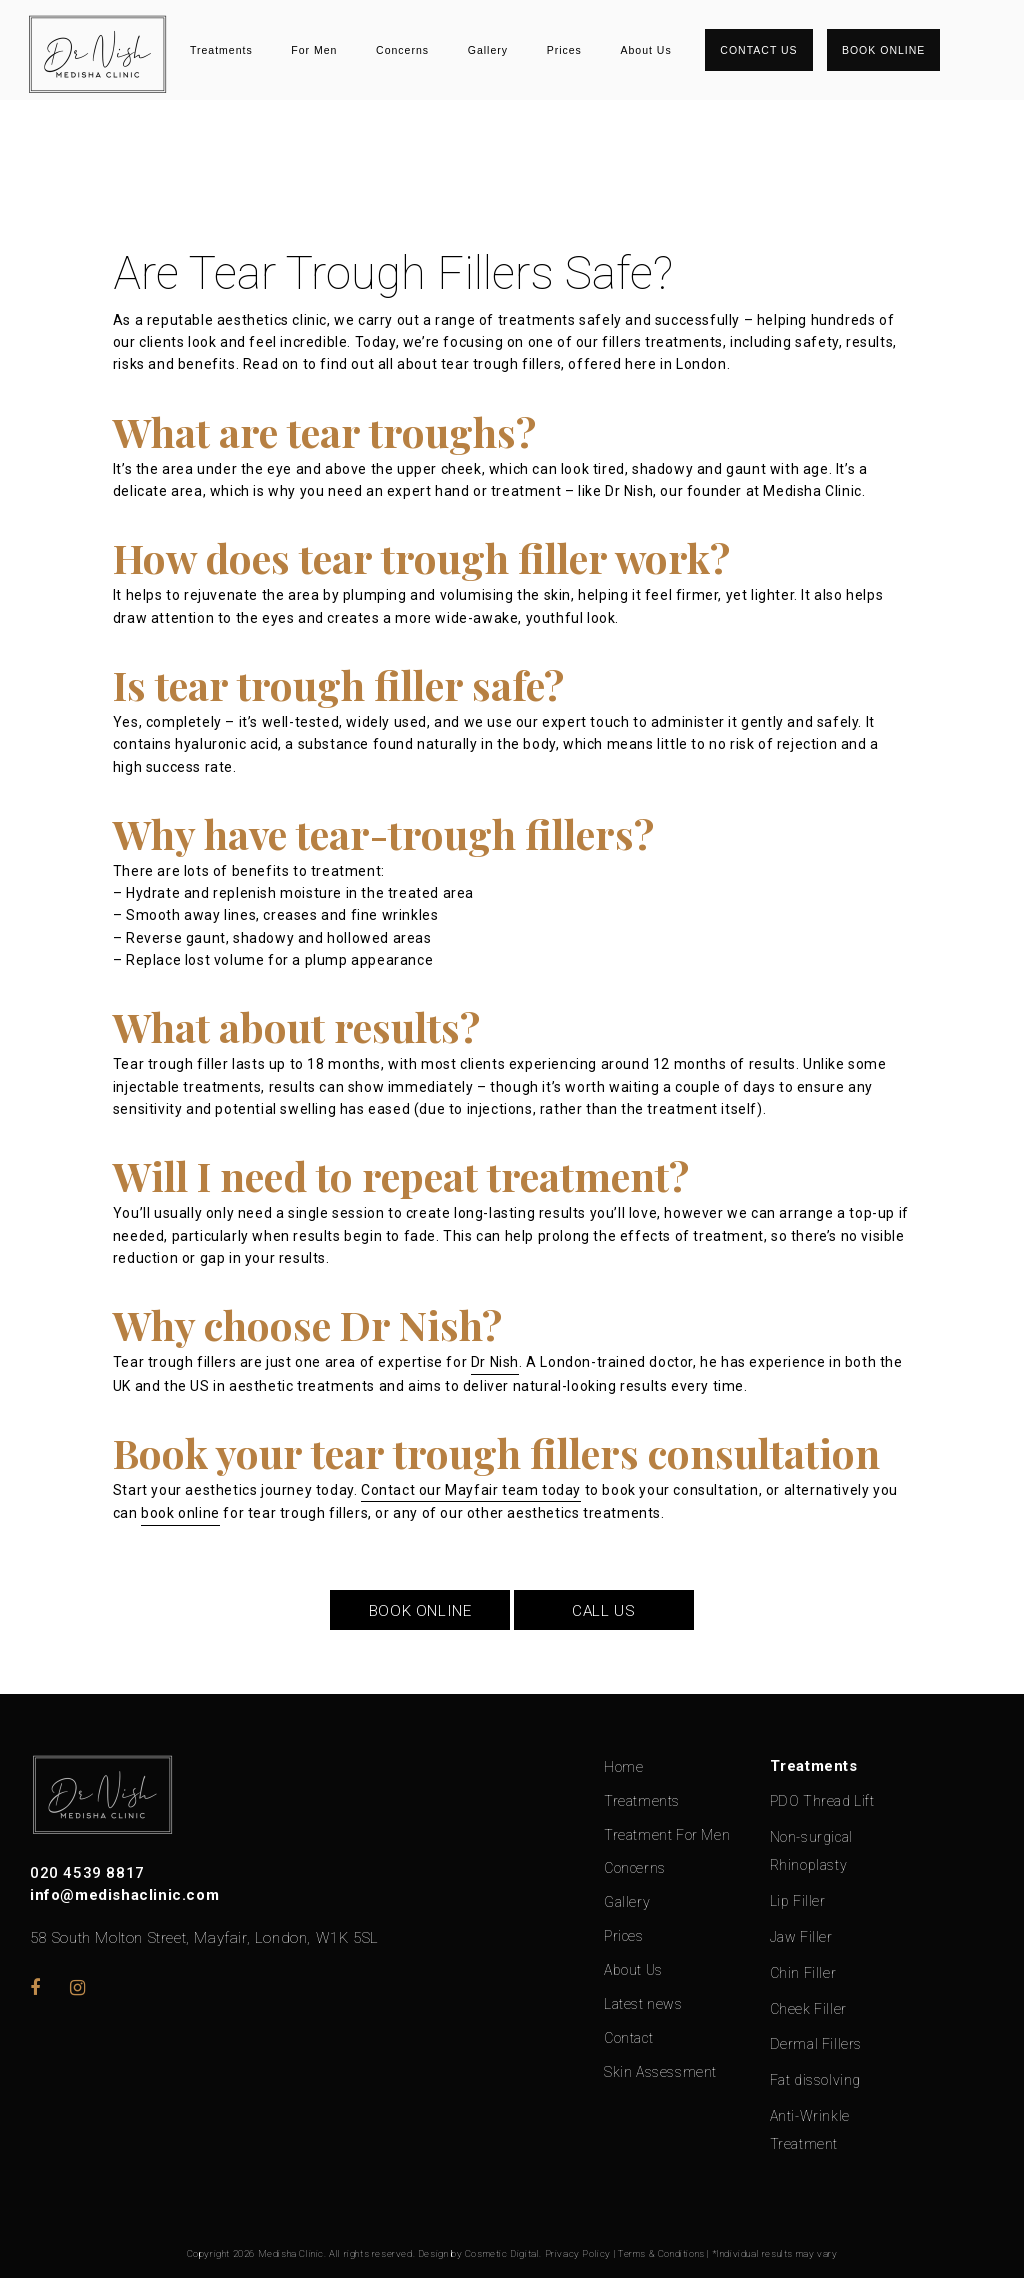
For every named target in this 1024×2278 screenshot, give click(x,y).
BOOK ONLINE (420, 1611)
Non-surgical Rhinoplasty (811, 1851)
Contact (628, 2038)
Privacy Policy (578, 2253)
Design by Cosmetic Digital (479, 2253)
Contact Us (758, 50)
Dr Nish (495, 1362)
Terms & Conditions (661, 2253)
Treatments (221, 50)
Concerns (402, 50)
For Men (314, 50)
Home (623, 1767)
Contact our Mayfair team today (471, 1490)
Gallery (488, 50)
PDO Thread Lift (822, 1801)
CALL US (603, 1611)
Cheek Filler (808, 2009)
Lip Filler (798, 1901)
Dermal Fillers (816, 2044)
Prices (564, 50)
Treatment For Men (667, 1835)
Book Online (883, 50)
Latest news (643, 2004)
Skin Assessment (660, 2072)
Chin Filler (803, 1973)
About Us (645, 50)
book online (180, 1513)
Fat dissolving (815, 2080)
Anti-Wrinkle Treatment (810, 2130)
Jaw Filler (801, 1937)
